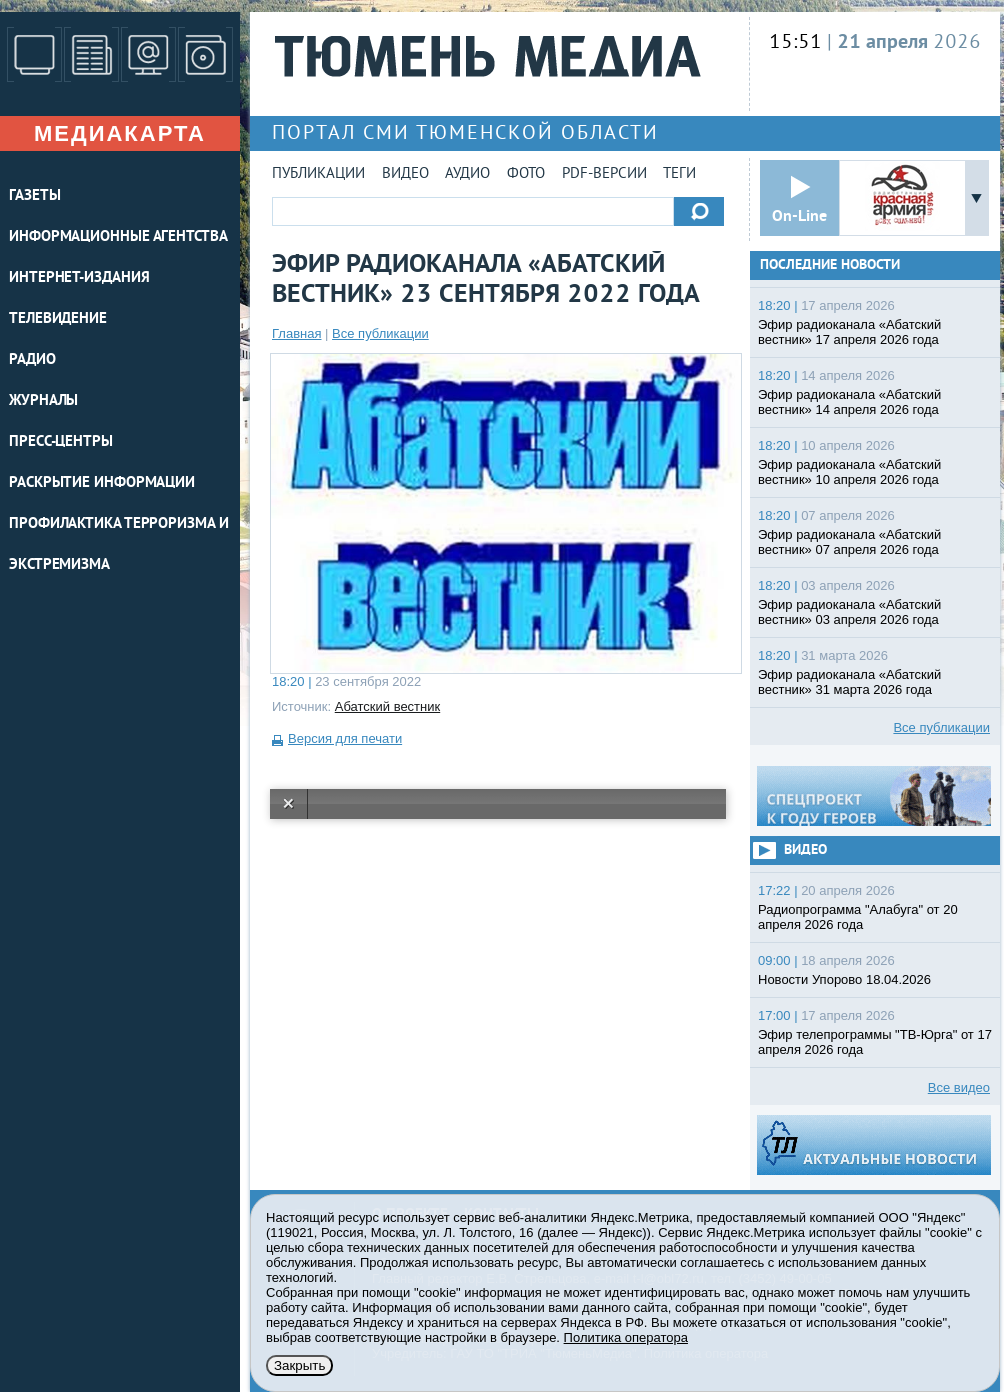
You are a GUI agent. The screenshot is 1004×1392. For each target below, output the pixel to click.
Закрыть (299, 1365)
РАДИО (32, 360)
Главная (296, 333)
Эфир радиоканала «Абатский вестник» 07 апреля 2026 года (849, 542)
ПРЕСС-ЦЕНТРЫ (61, 442)
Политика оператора (626, 1337)
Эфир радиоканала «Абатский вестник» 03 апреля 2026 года (849, 612)
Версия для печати (345, 738)
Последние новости (830, 265)
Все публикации (380, 333)
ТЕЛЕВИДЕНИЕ (58, 319)
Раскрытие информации (102, 483)
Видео (405, 174)
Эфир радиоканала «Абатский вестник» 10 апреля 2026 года (849, 472)
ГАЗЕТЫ (34, 196)
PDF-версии (604, 174)
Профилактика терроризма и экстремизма (119, 545)
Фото (526, 174)
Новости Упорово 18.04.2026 (844, 979)
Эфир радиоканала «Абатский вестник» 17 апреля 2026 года (849, 332)
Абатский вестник (387, 706)
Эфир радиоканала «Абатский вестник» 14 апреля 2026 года (849, 402)
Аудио (467, 174)
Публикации (318, 174)
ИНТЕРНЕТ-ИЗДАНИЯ (79, 278)
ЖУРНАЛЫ (43, 401)
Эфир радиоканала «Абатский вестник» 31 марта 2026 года (849, 682)
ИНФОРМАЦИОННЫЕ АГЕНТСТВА (118, 237)
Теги (679, 174)
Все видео (959, 1087)
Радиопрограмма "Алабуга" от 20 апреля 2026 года (858, 917)
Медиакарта (120, 133)
